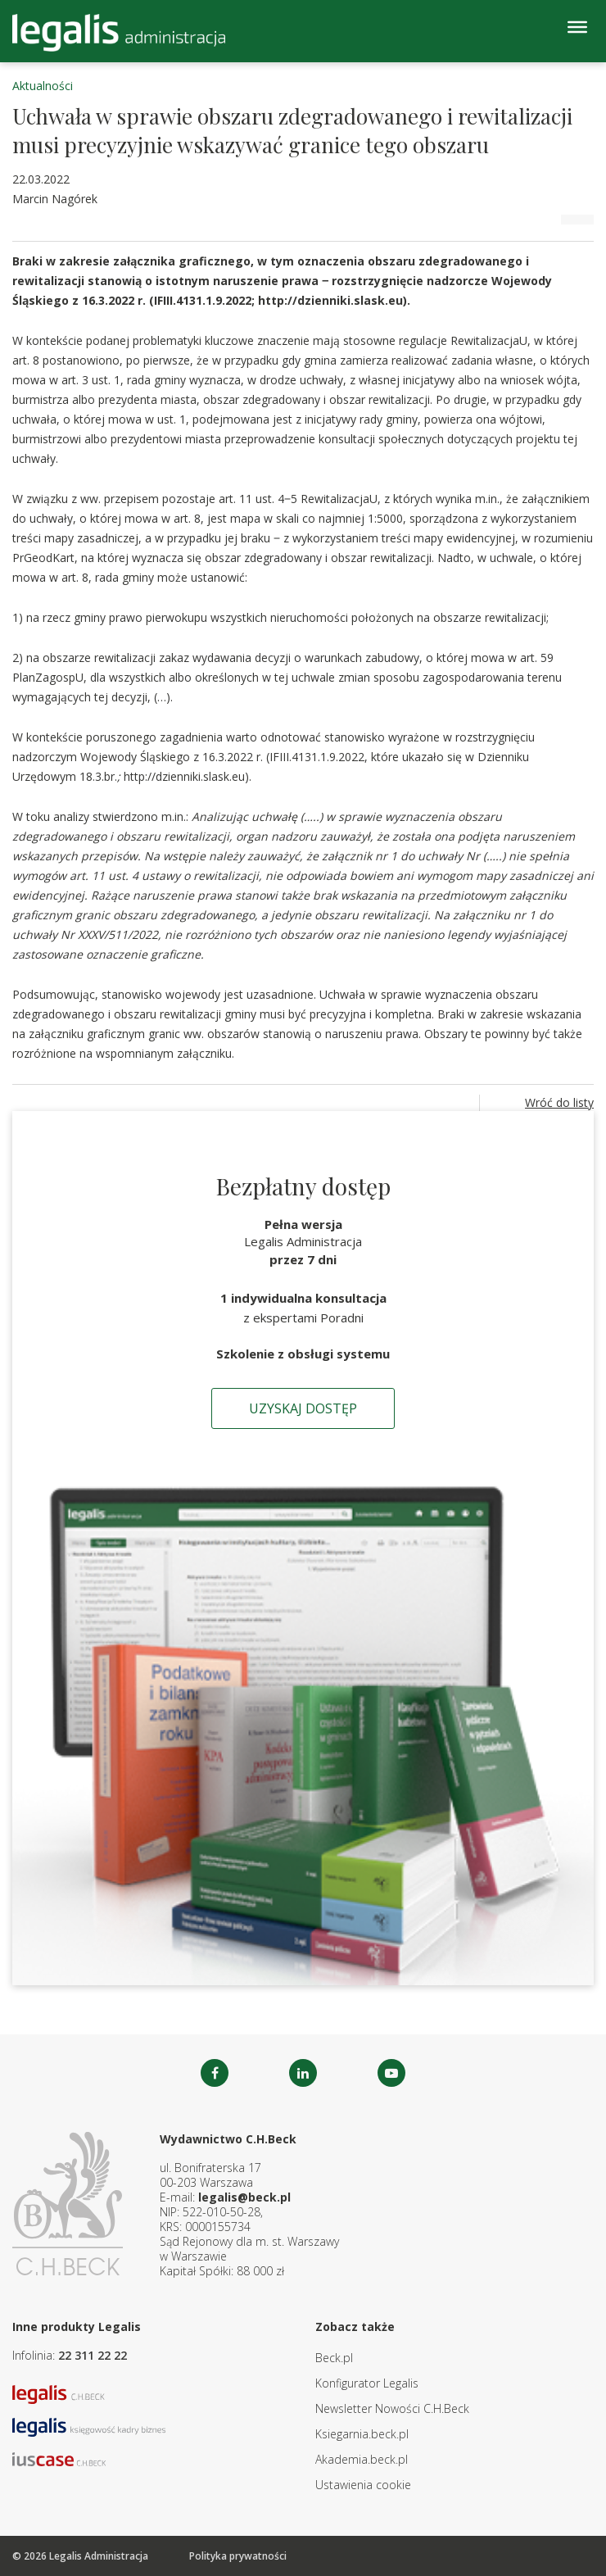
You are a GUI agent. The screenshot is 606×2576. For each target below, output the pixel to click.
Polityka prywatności (238, 2556)
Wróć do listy (559, 1102)
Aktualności (42, 85)
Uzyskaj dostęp (303, 1408)
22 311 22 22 (92, 2355)
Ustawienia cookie (363, 2484)
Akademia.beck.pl (361, 2459)
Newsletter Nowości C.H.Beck (392, 2408)
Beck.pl (334, 2357)
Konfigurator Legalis (366, 2383)
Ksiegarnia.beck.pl (362, 2434)
